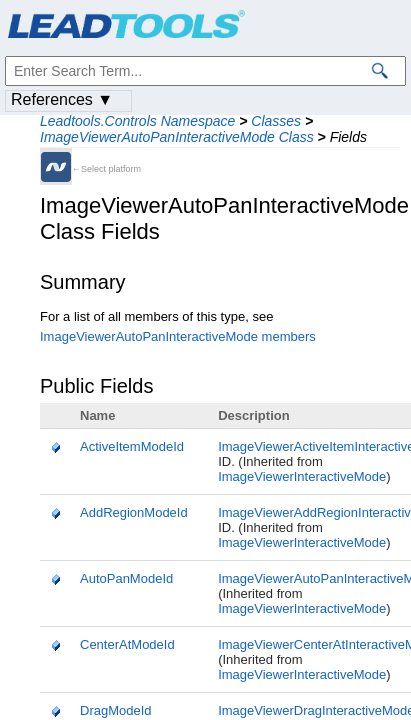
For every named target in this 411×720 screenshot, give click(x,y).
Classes (276, 121)
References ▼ (62, 99)
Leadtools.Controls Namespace (137, 121)
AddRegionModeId (134, 512)
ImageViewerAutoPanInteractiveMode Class (177, 137)
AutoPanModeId (126, 578)
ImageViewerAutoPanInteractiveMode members (178, 336)
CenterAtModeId (127, 644)
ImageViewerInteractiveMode (302, 476)
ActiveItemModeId (132, 446)
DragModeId (116, 710)
